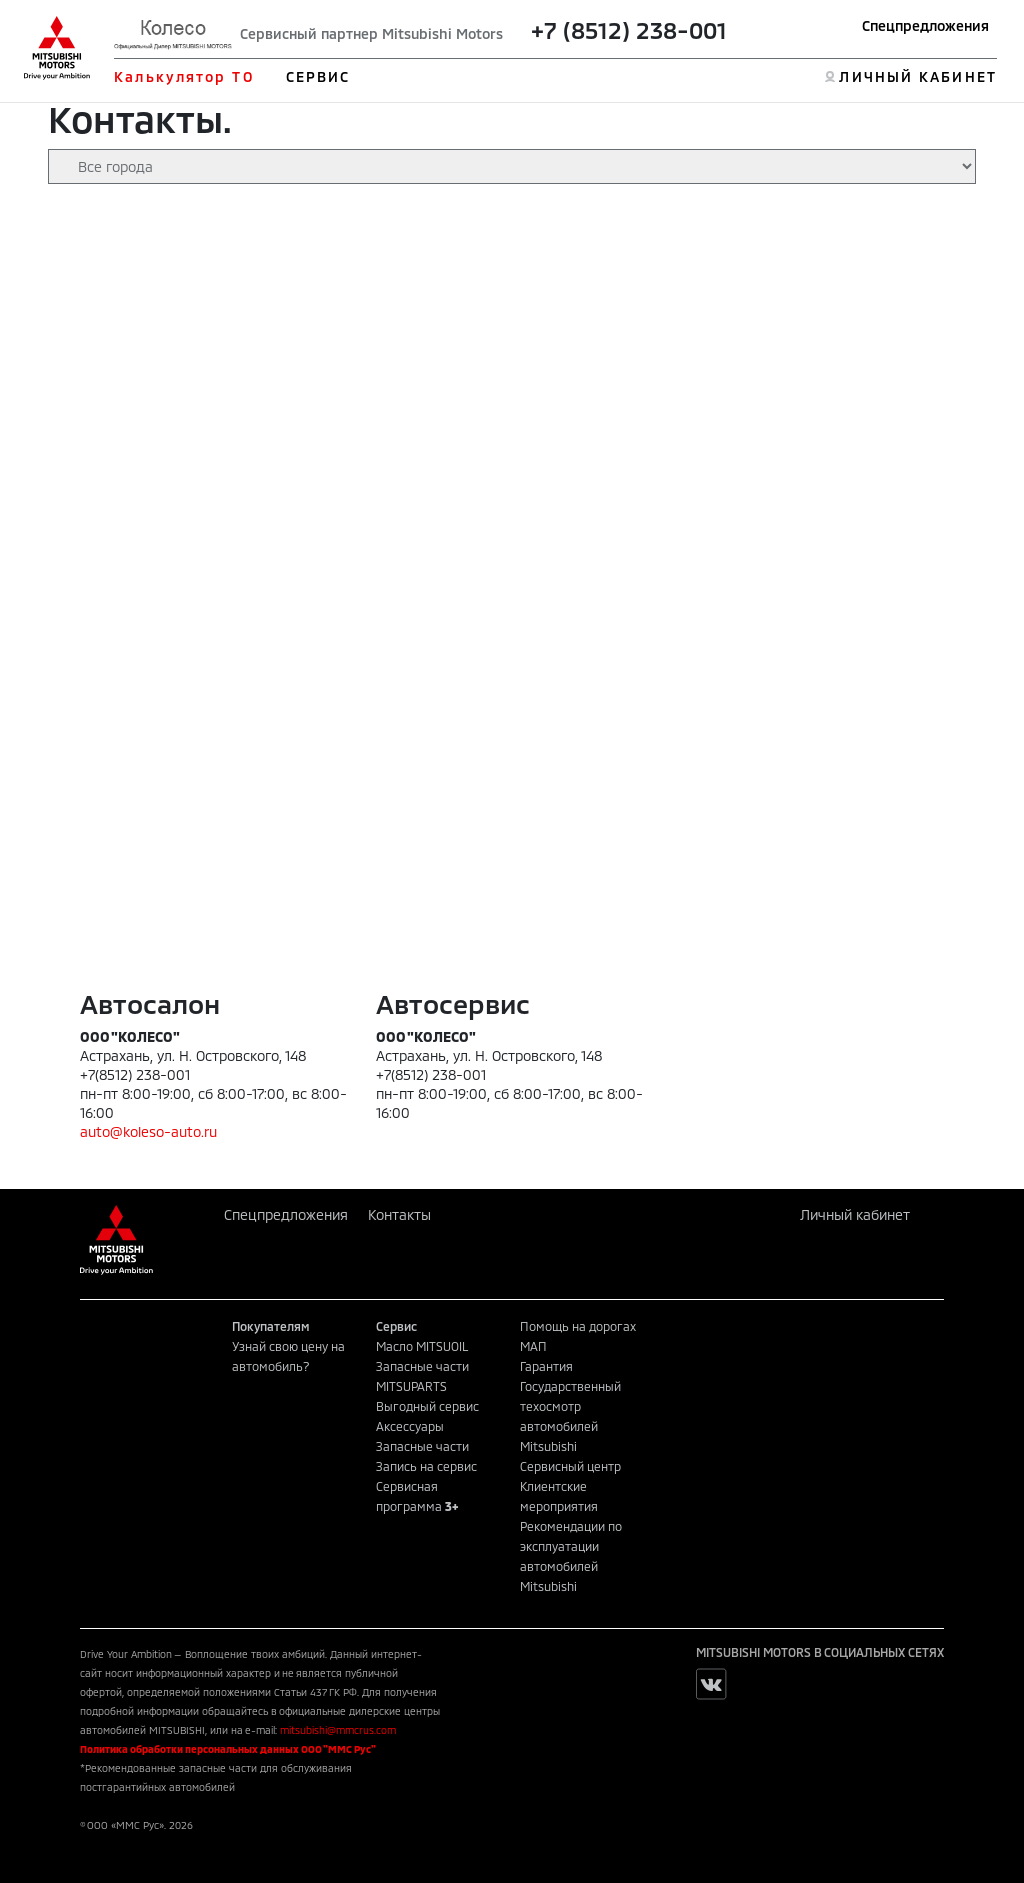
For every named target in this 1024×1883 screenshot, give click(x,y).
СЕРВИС (318, 76)
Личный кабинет (855, 1214)
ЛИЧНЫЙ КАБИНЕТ (917, 76)
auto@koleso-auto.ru (148, 1131)
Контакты (399, 1214)
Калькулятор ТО (183, 76)
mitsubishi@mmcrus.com (338, 1730)
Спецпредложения (925, 25)
